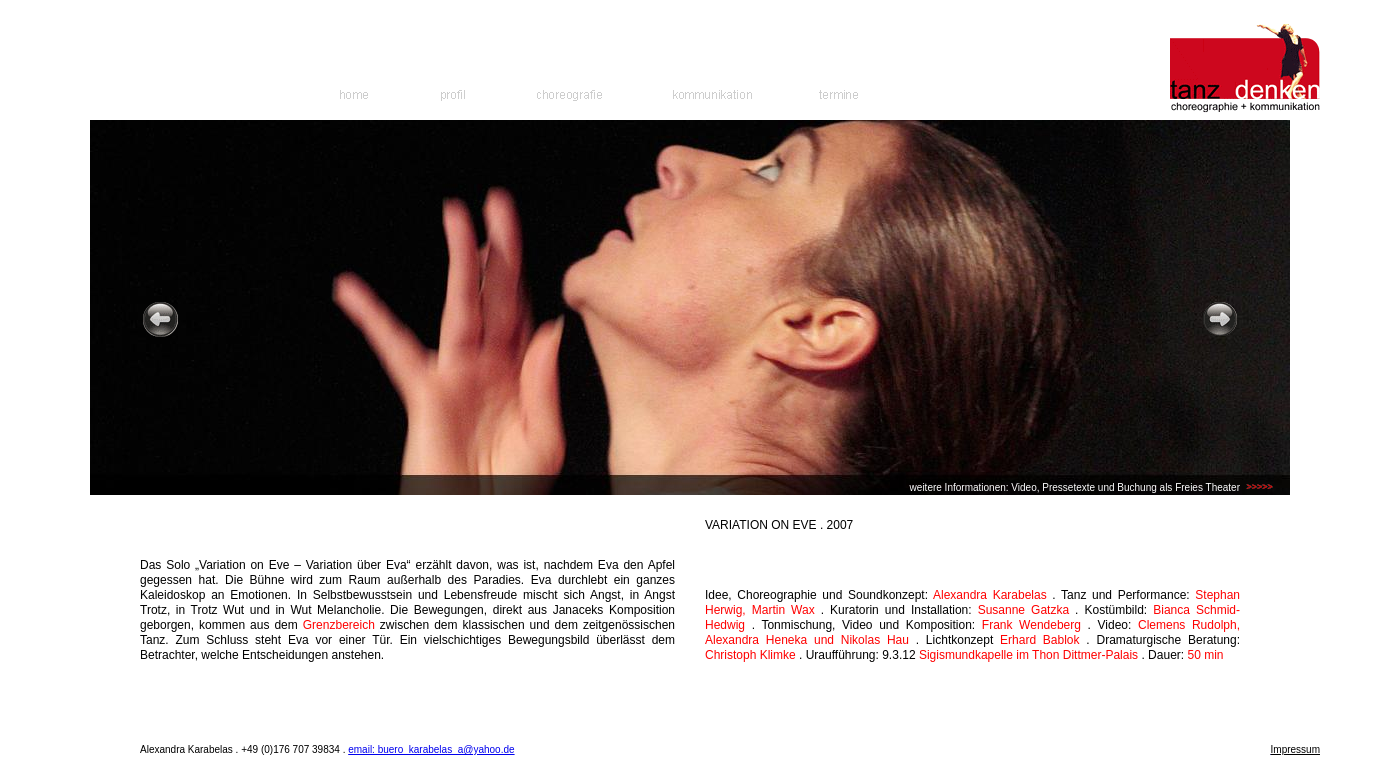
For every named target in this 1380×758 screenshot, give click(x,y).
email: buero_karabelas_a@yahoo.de (431, 749)
